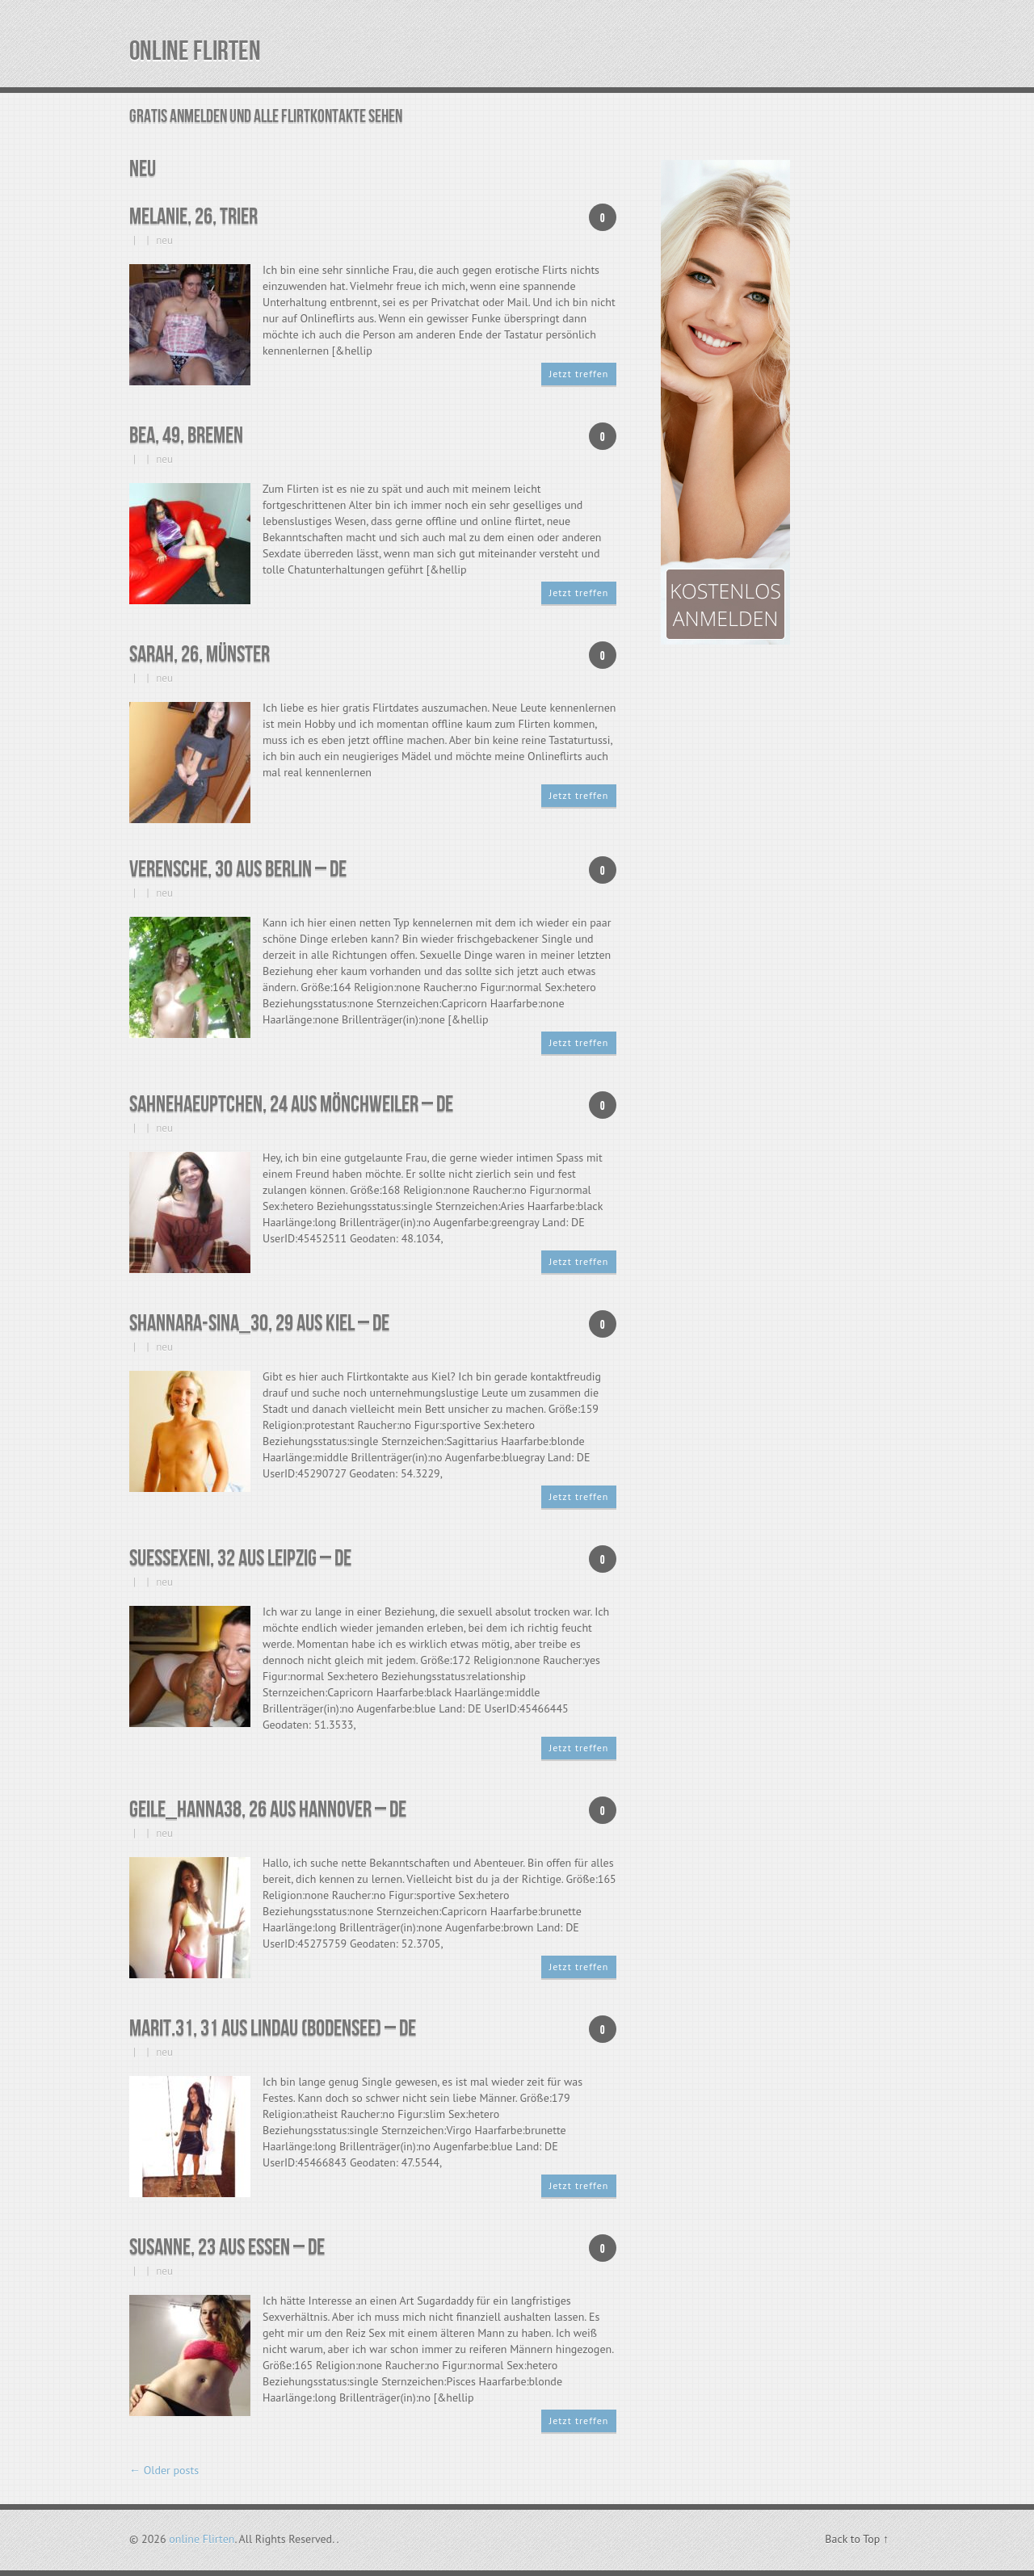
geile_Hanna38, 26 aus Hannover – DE (267, 1809)
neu (164, 240)
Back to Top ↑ (857, 2539)
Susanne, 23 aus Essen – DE (227, 2247)
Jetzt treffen (579, 374)
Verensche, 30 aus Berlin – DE (238, 869)
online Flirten (195, 51)
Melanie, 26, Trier (193, 217)
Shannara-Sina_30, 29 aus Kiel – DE (259, 1323)
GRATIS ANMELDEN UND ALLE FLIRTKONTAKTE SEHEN (265, 117)
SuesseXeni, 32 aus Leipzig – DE (240, 1558)
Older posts (164, 2470)
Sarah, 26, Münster (199, 654)
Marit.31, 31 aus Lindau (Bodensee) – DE (272, 2028)
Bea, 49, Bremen (186, 435)
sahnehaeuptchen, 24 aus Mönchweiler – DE (291, 1104)
